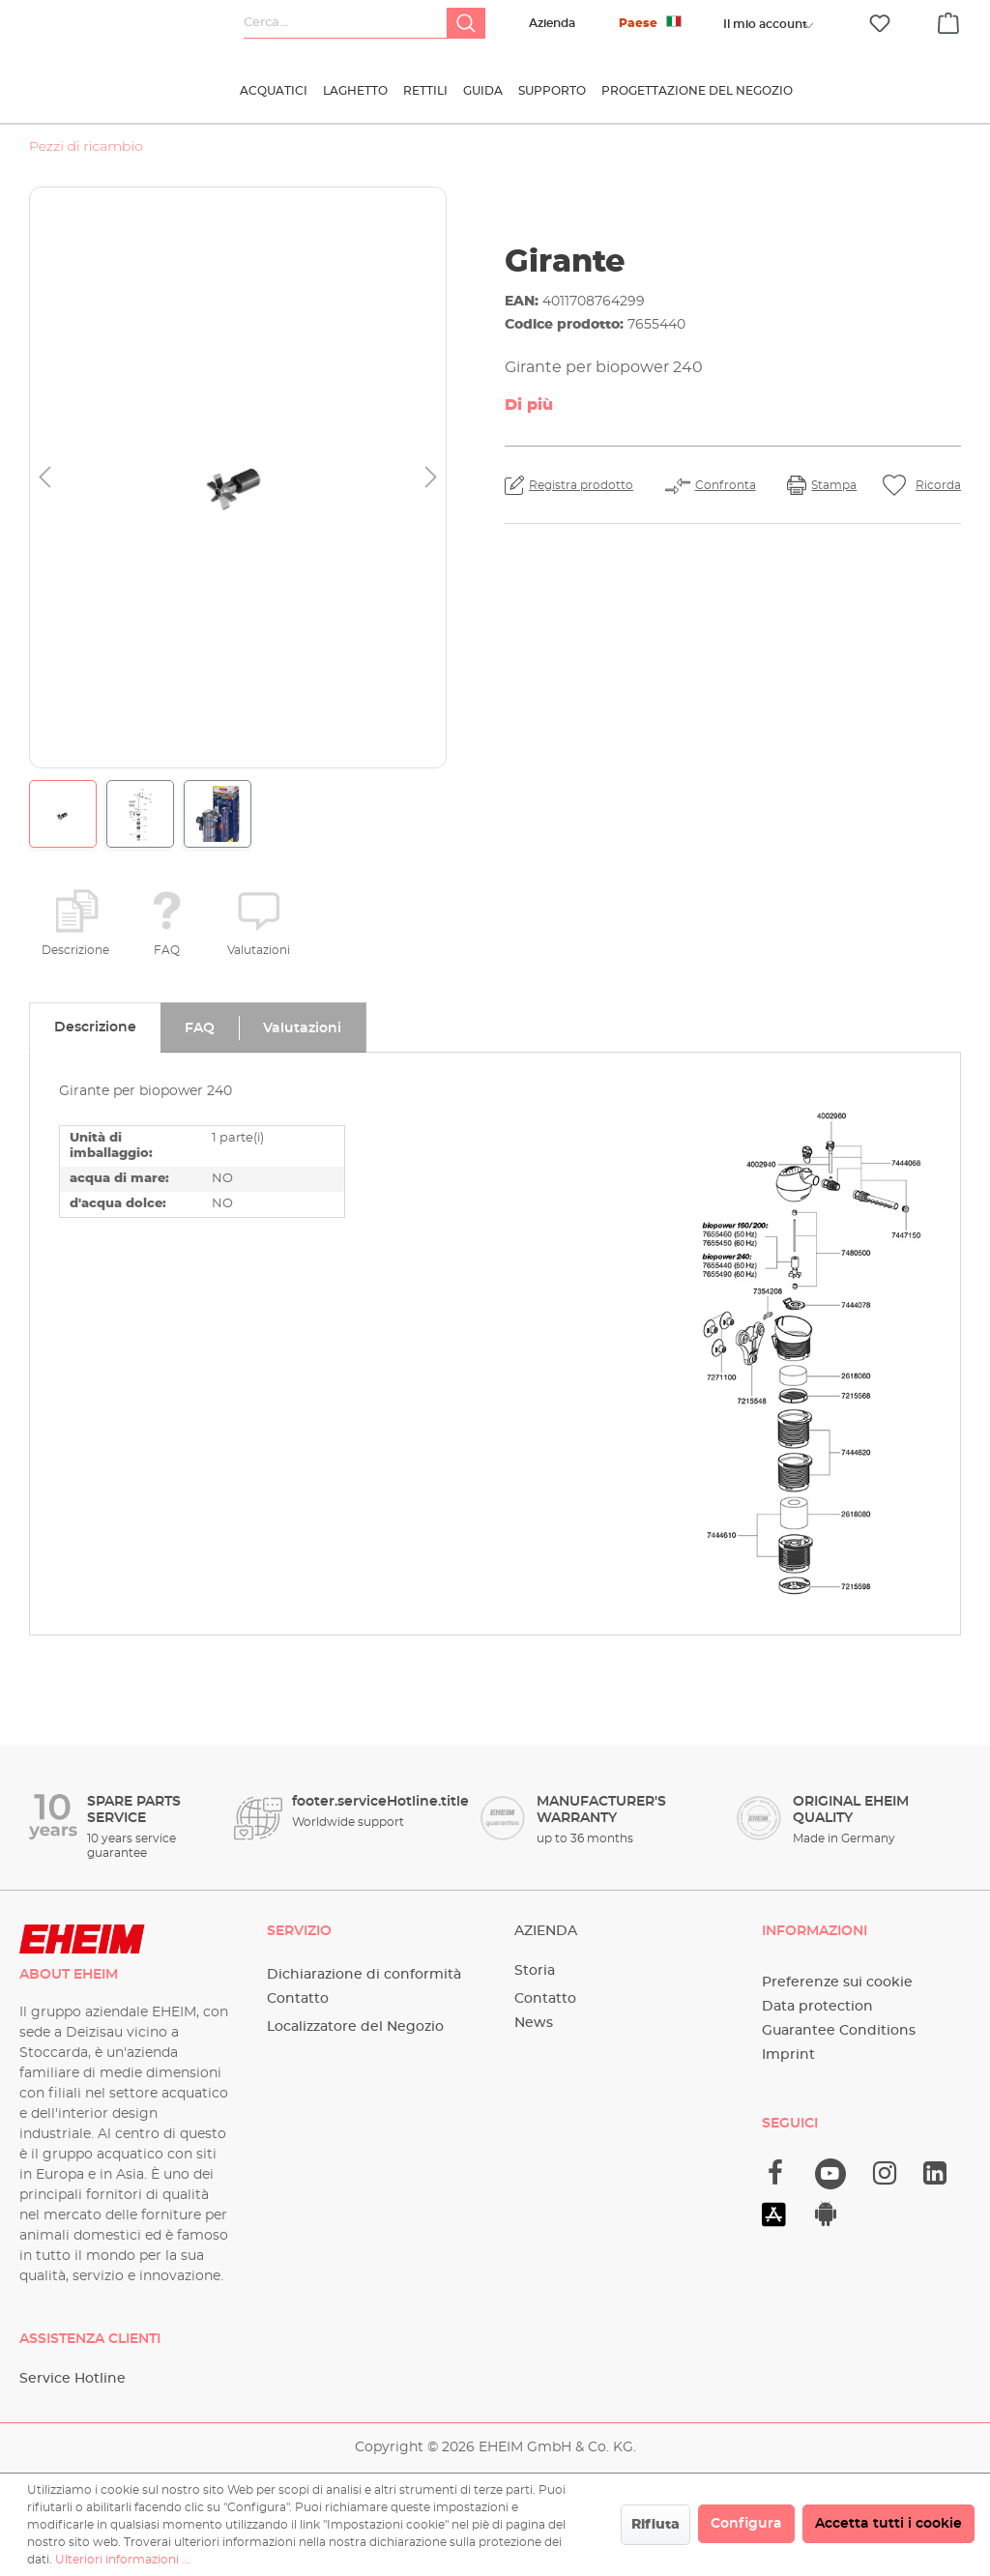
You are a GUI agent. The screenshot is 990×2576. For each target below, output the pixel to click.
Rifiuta (655, 2525)
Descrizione (75, 950)
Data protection (817, 2006)
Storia (534, 1971)
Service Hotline (72, 2379)
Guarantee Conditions (839, 2031)
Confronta (725, 485)
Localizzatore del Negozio (355, 2027)
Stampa (834, 485)
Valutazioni (258, 950)
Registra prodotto (581, 485)
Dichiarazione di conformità (364, 1975)
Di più (529, 405)
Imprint (788, 2055)
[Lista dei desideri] (880, 24)
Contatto (298, 1999)
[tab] (94, 1027)
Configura (746, 2524)
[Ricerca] (466, 23)
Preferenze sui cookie (837, 1982)
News (533, 2023)
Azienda (552, 23)
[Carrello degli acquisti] (948, 20)
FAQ (167, 950)
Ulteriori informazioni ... (122, 2559)
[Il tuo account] (765, 24)
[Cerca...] (346, 23)
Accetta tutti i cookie (888, 2524)
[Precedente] (44, 478)
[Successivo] (431, 478)
